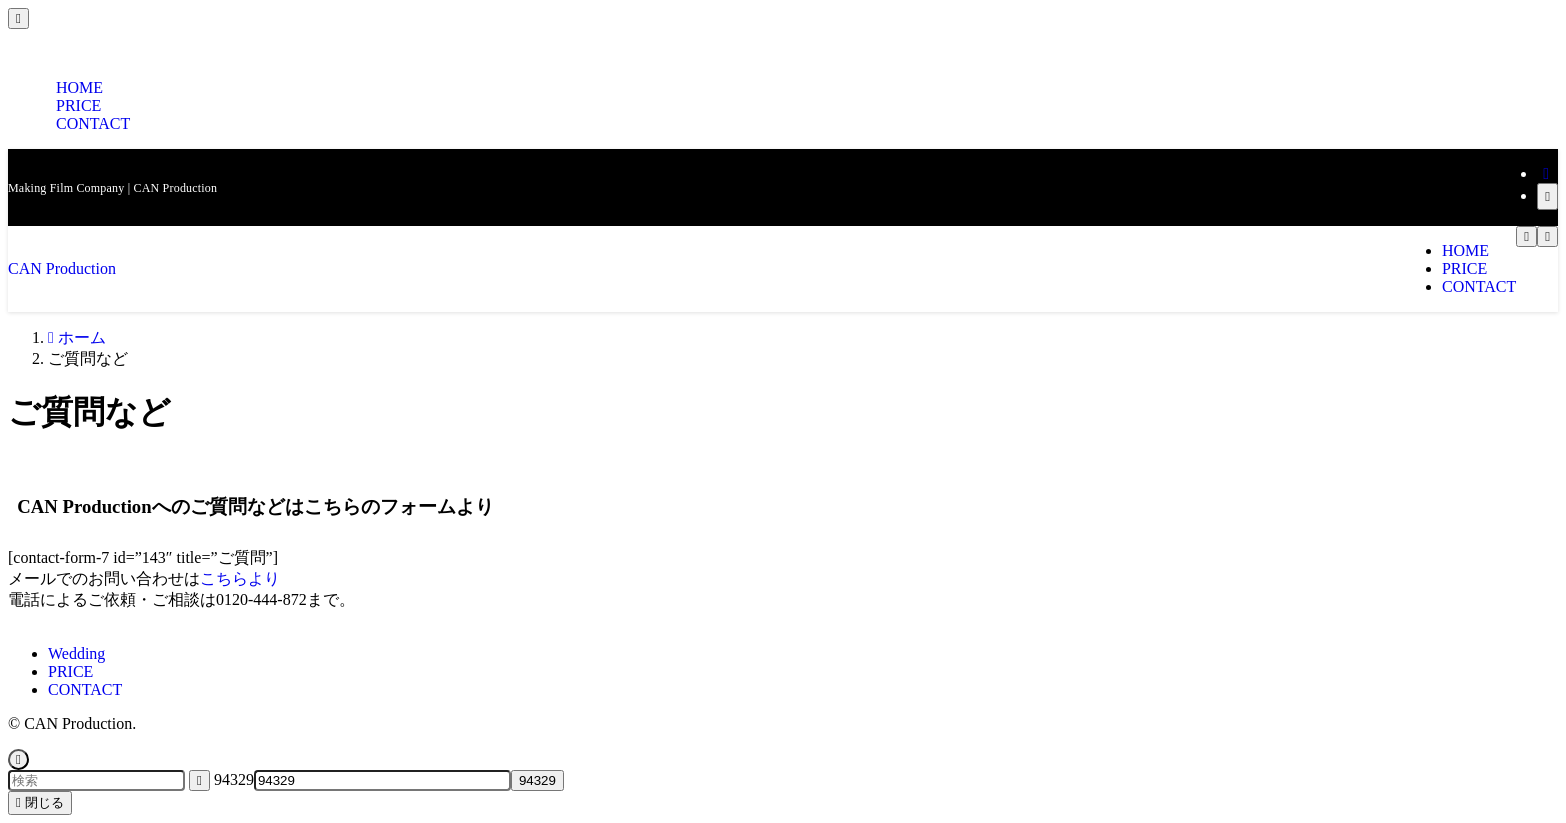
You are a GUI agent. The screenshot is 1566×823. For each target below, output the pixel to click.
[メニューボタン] (1547, 236)
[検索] (1547, 196)
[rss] (1546, 173)
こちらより (240, 578)
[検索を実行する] (199, 780)
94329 (234, 779)
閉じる (40, 802)
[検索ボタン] (1526, 236)
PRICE (70, 671)
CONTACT (93, 123)
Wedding (76, 653)
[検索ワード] (96, 780)
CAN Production (62, 268)
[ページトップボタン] (18, 759)
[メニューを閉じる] (18, 18)
